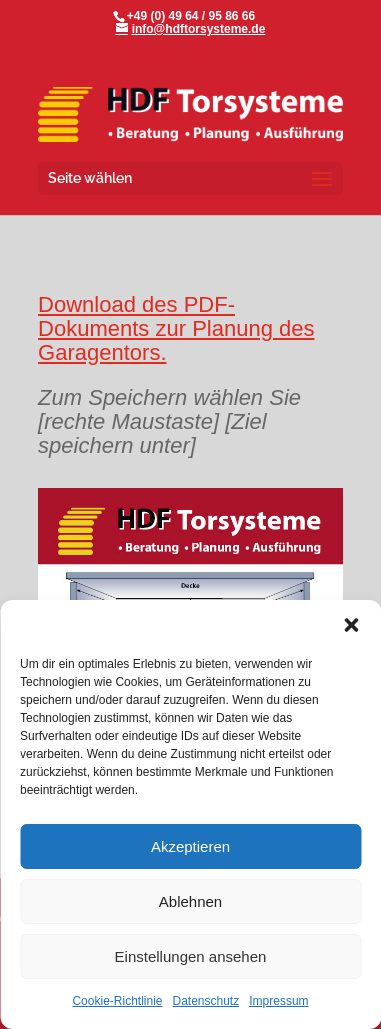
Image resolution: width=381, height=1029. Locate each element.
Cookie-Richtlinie (117, 1001)
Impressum (278, 1001)
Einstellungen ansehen (191, 956)
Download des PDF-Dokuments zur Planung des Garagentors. (176, 328)
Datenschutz (206, 1001)
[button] (351, 625)
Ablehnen (190, 901)
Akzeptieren (190, 846)
